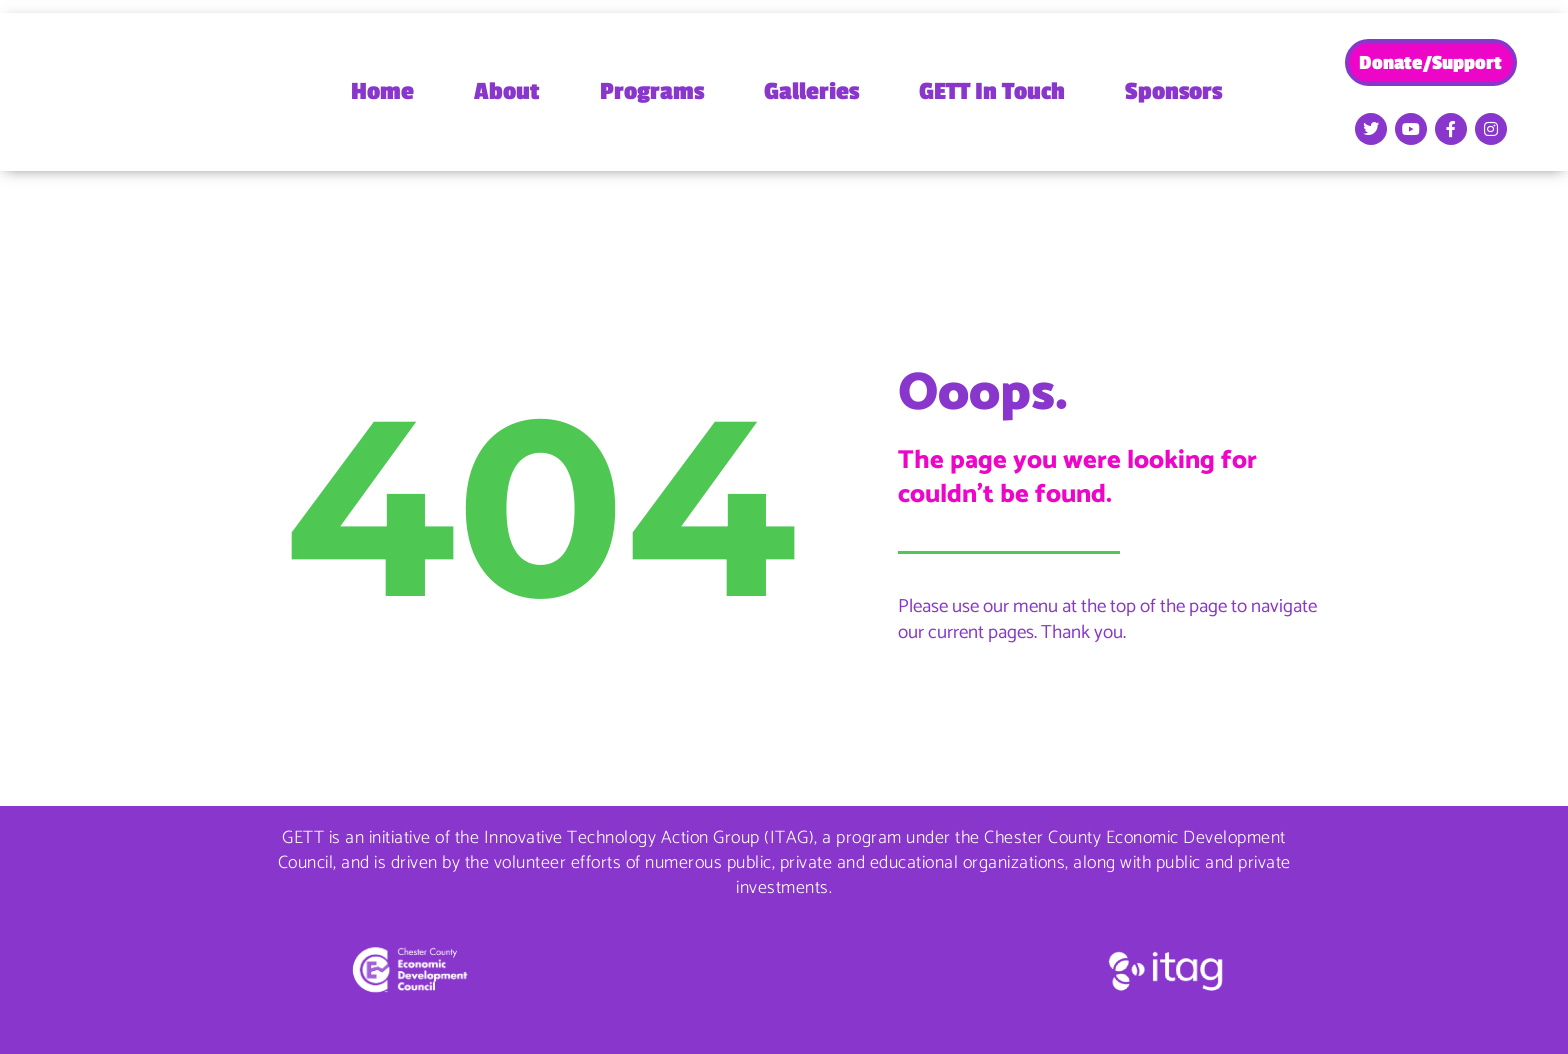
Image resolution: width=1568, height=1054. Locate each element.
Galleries (811, 91)
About (507, 91)
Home (382, 91)
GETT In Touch (992, 91)
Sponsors (1173, 91)
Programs (652, 91)
